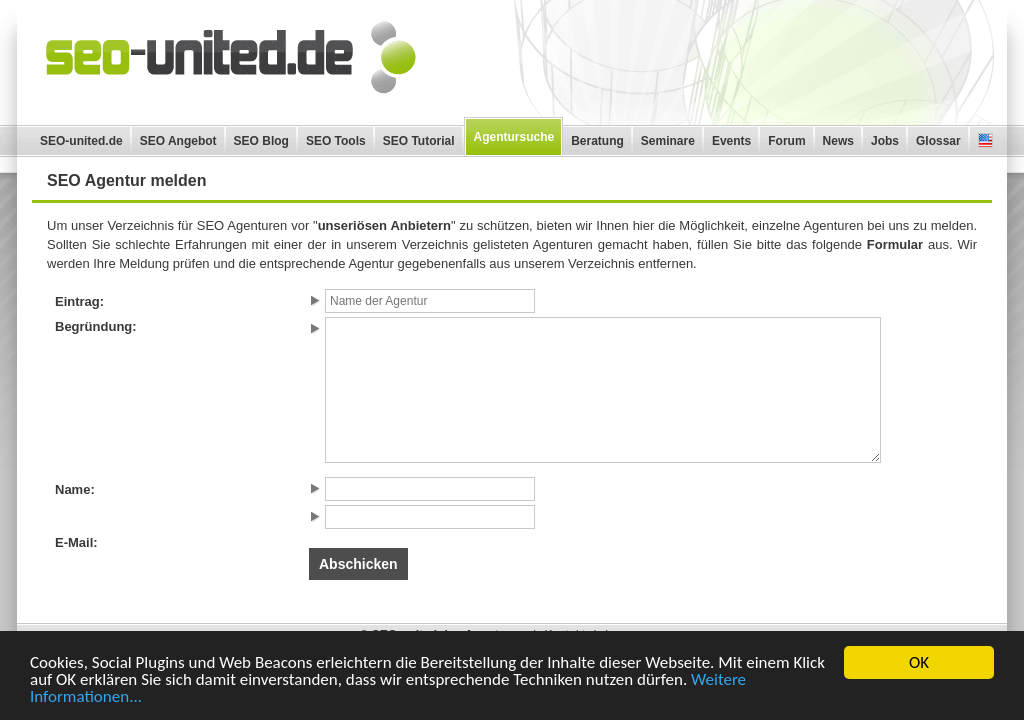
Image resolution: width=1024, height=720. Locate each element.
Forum (786, 141)
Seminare (668, 141)
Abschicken (358, 564)
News (838, 141)
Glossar (938, 141)
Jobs (885, 141)
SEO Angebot (178, 141)
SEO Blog (261, 141)
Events (731, 141)
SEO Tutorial (419, 141)
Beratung (597, 141)
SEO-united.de (81, 141)
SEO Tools (336, 141)
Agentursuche (514, 137)
